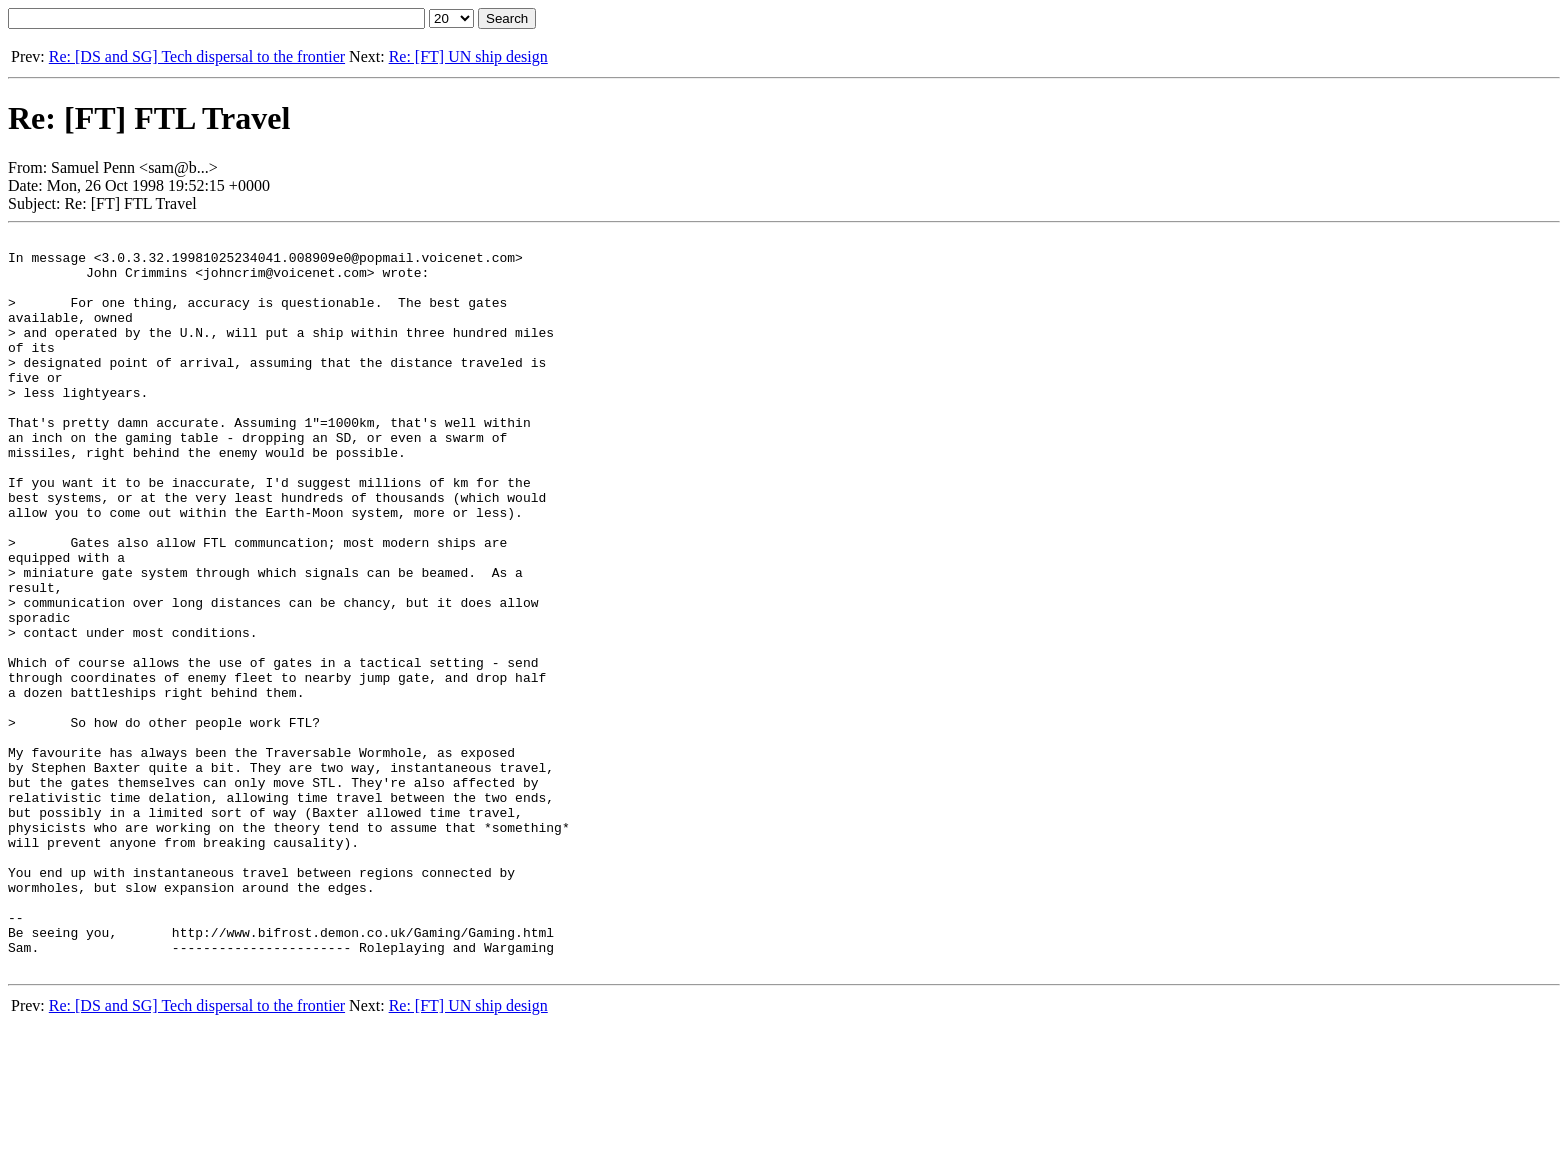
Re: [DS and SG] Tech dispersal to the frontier (197, 56)
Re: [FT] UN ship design (468, 56)
